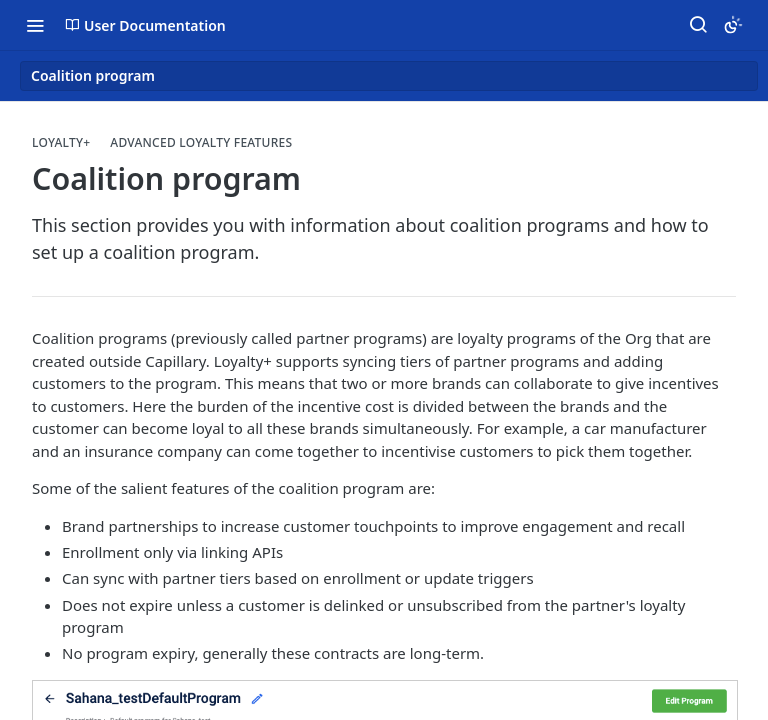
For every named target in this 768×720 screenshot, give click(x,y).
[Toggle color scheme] (733, 25)
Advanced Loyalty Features (201, 143)
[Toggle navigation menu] (35, 25)
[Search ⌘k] (698, 25)
